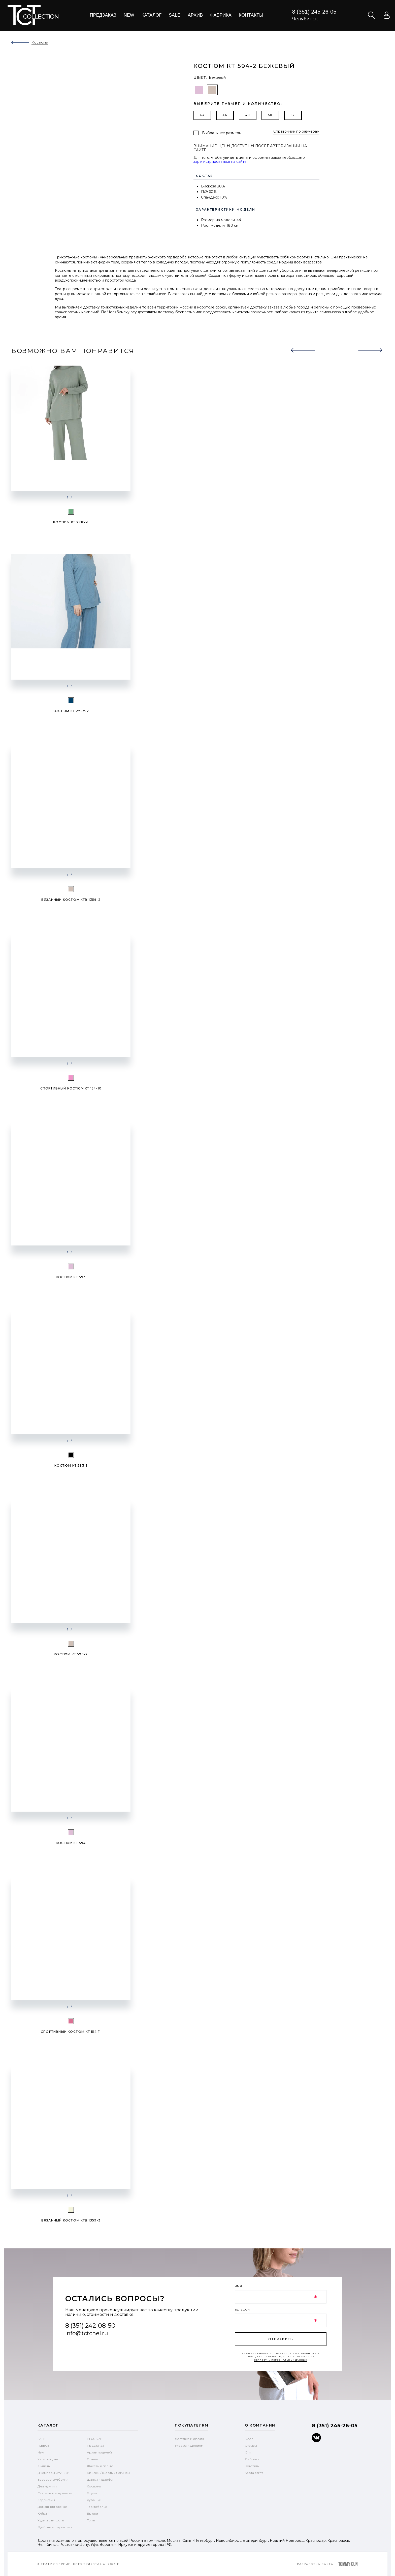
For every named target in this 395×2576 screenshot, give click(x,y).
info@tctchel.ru (86, 2333)
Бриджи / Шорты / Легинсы (108, 2473)
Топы (91, 2520)
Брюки (92, 2513)
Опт (248, 2452)
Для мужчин (47, 2486)
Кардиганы (46, 2500)
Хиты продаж (48, 2459)
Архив (195, 15)
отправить (280, 2339)
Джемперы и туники (53, 2473)
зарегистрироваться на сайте (220, 160)
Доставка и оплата (189, 2439)
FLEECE (43, 2445)
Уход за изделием (189, 2445)
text (33, 15)
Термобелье (97, 2507)
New (129, 15)
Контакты (251, 15)
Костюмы (94, 2486)
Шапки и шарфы (100, 2479)
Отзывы (251, 2445)
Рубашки (94, 2500)
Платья (92, 2459)
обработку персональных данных (280, 2360)
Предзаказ (103, 15)
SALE (41, 2439)
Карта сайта (254, 2473)
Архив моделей (99, 2452)
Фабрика (221, 15)
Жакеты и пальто (100, 2466)
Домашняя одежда (53, 2507)
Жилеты (44, 2466)
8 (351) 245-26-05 (314, 12)
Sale (174, 15)
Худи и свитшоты (51, 2520)
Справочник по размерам (296, 131)
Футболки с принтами (55, 2527)
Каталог (151, 15)
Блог (249, 2439)
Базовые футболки (53, 2479)
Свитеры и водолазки (55, 2493)
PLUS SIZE (94, 2439)
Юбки (42, 2513)
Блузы (92, 2493)
